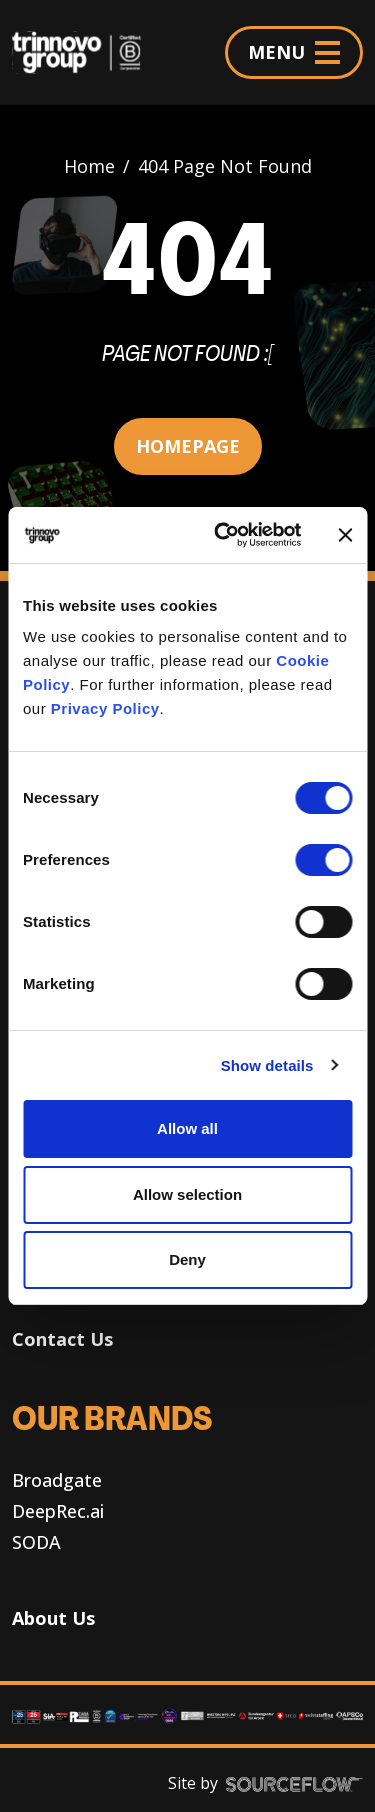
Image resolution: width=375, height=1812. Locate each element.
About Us (53, 1618)
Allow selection (187, 1194)
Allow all (187, 1128)
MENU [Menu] (294, 52)
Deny (187, 1259)
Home (89, 166)
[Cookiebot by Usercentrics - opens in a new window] (223, 535)
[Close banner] (345, 535)
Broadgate (57, 1480)
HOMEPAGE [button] (188, 446)
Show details (267, 1065)
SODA (36, 1542)
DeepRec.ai (58, 1511)
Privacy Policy (105, 708)
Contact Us (62, 1339)
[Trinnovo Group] (84, 52)
